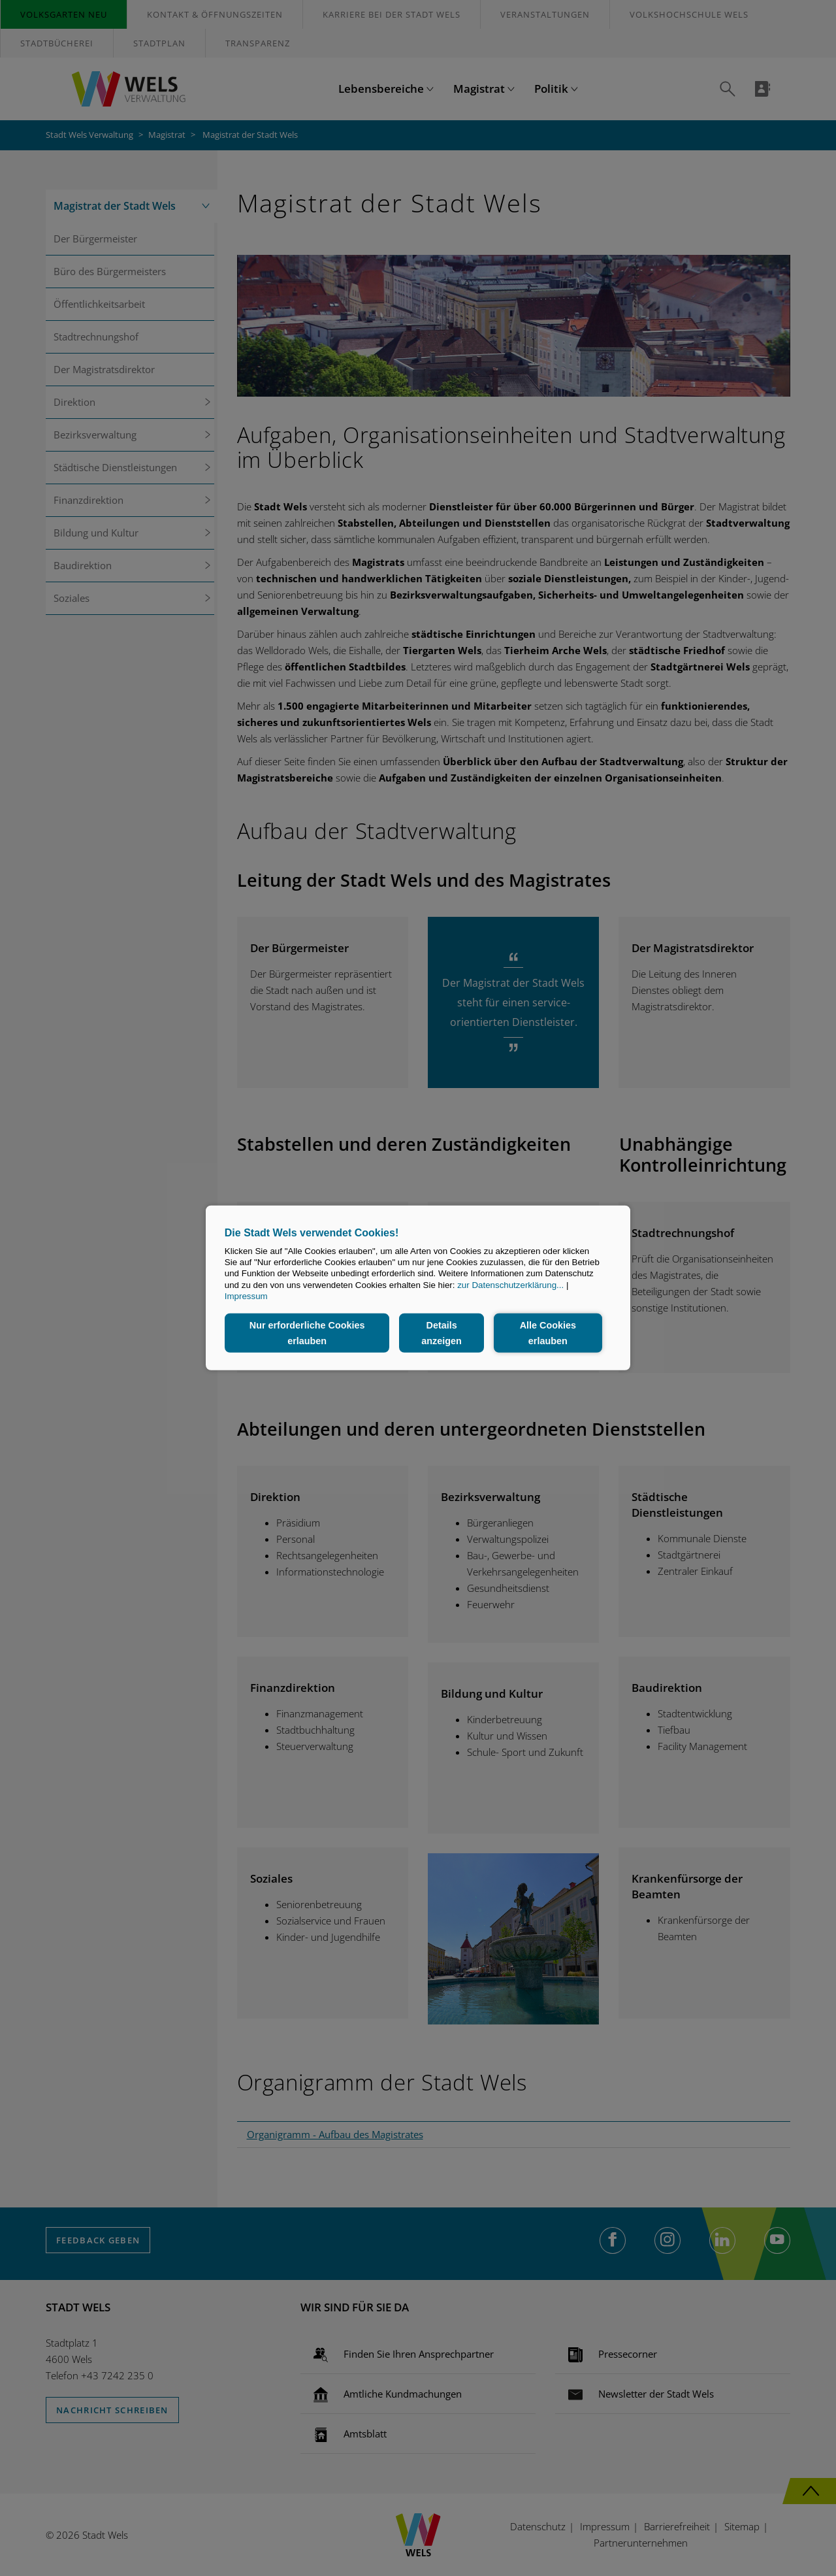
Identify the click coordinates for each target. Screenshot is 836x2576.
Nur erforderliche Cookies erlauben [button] (307, 1333)
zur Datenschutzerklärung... (510, 1285)
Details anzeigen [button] (441, 1333)
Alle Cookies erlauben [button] (547, 1333)
